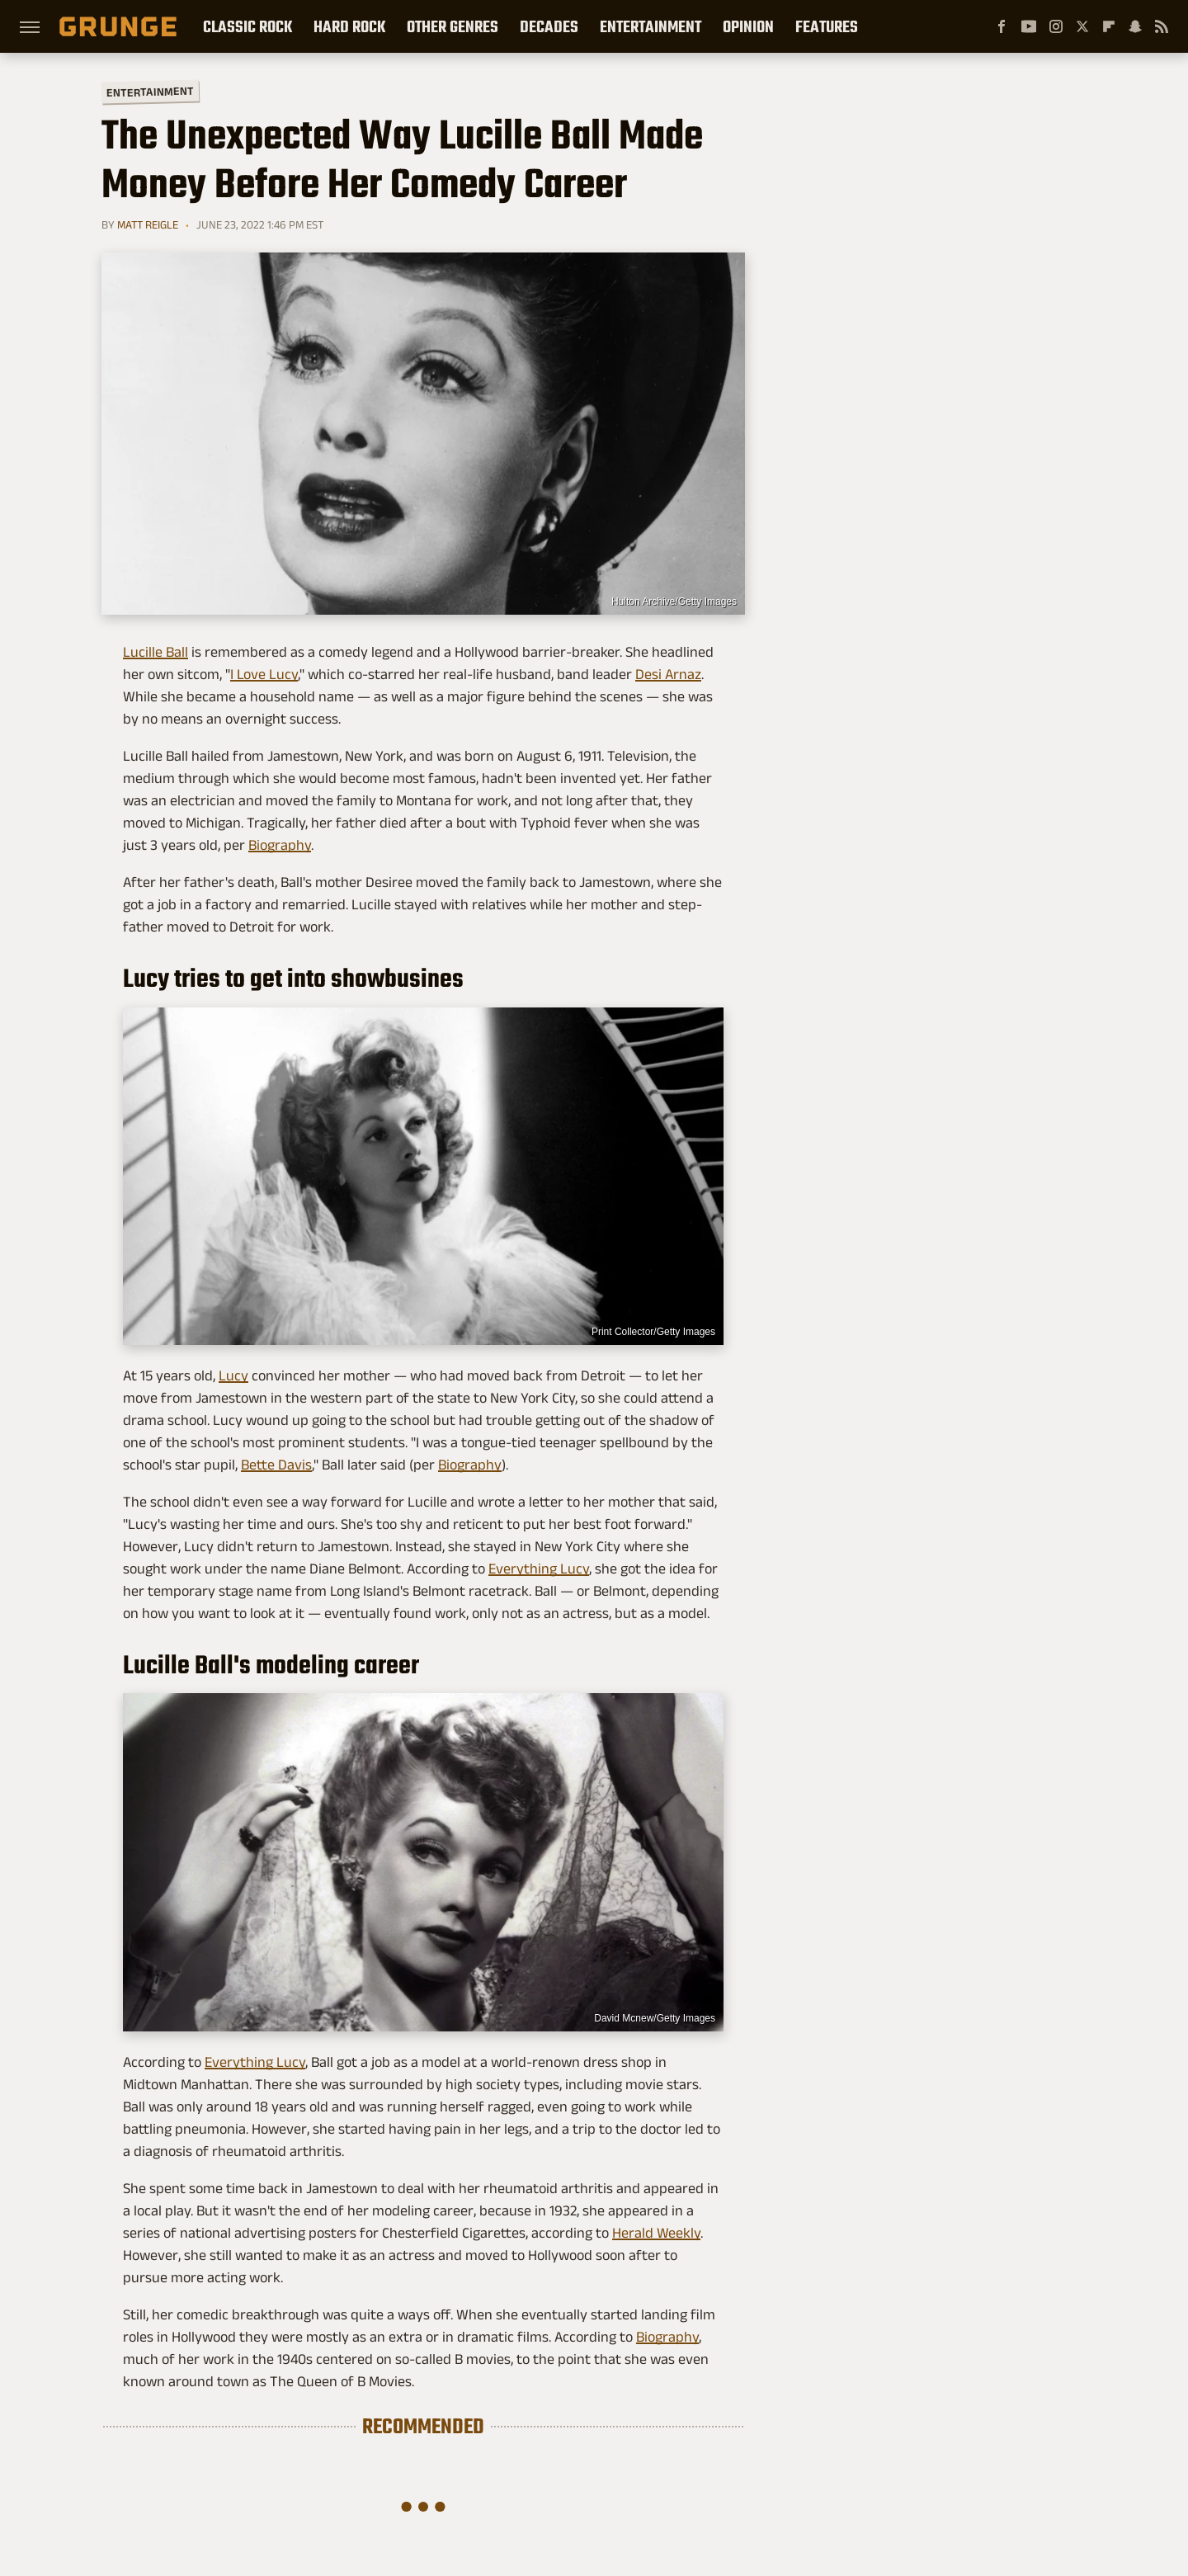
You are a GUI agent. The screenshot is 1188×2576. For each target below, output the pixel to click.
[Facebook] (1001, 26)
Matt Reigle (147, 224)
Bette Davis (276, 1464)
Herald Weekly (656, 2233)
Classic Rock (247, 26)
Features (826, 26)
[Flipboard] (1108, 26)
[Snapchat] (1135, 26)
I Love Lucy (264, 674)
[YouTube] (1028, 26)
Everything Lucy (538, 1568)
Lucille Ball (155, 652)
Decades (549, 26)
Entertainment (650, 26)
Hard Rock (349, 26)
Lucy (233, 1375)
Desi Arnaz (668, 674)
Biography (279, 845)
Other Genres (452, 26)
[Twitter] (1082, 26)
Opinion (748, 26)
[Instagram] (1056, 26)
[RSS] (1161, 26)
